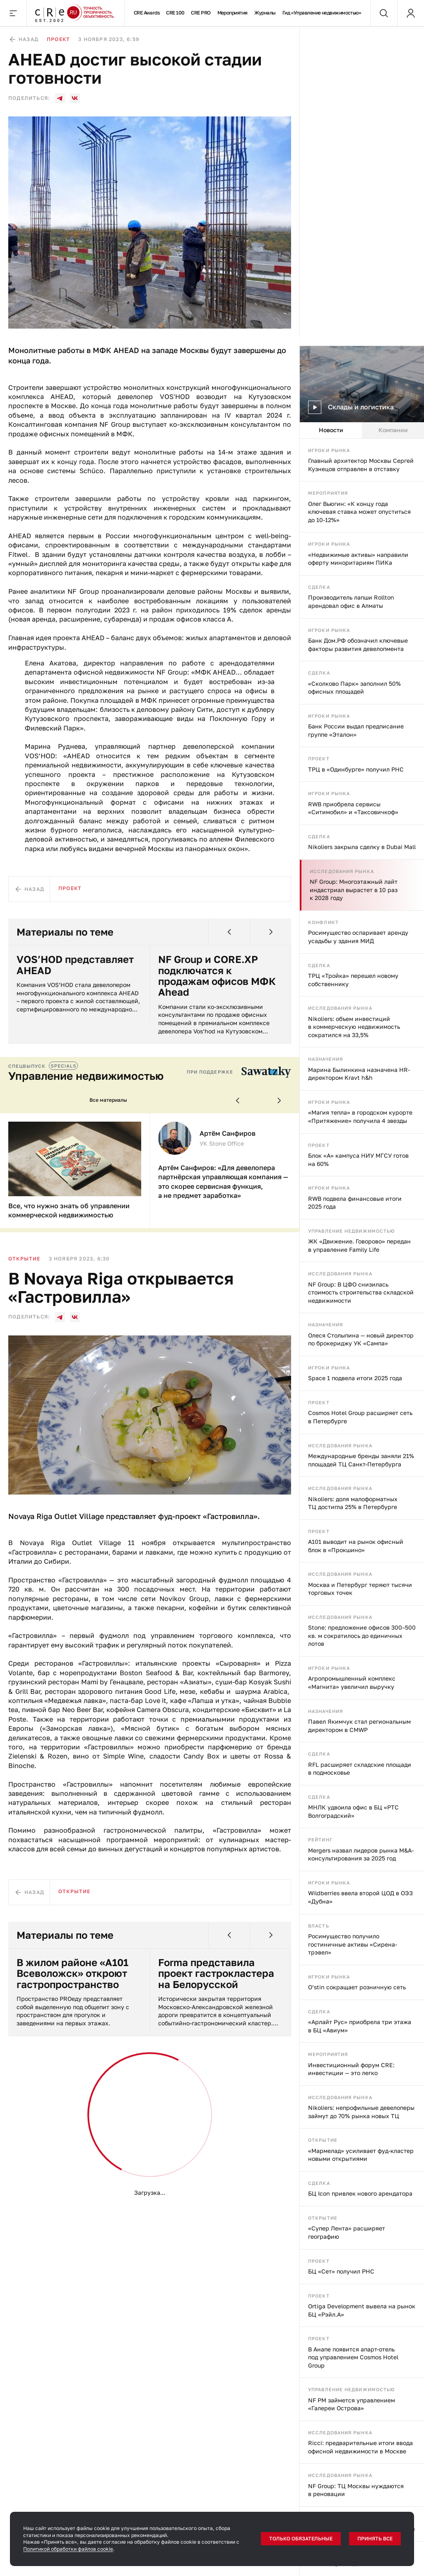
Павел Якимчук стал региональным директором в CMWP (359, 1725)
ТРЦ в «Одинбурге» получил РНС (356, 769)
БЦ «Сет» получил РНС (341, 2271)
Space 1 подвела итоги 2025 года (355, 1377)
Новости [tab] (331, 429)
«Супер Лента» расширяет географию (346, 2232)
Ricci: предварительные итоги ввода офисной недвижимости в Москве (360, 2447)
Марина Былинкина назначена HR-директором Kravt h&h (359, 1073)
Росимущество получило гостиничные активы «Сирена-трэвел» (352, 1944)
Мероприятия (232, 13)
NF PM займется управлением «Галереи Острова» (351, 2404)
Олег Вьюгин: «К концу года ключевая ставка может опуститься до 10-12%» (359, 511)
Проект (319, 758)
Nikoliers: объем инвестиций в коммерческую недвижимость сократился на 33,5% (354, 1026)
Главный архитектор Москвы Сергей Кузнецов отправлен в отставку (361, 464)
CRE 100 (175, 13)
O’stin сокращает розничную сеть (357, 1987)
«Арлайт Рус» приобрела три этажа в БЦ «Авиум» (359, 2026)
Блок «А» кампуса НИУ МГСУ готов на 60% (358, 1159)
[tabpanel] (362, 1507)
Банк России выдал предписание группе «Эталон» (356, 730)
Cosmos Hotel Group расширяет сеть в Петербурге (360, 1417)
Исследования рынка (342, 871)
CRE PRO (200, 13)
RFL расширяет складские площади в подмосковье (359, 1768)
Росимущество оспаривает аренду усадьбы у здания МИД (358, 936)
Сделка (319, 587)
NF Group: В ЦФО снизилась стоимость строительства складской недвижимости (361, 1292)
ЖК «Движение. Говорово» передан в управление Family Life (359, 1245)
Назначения (325, 1059)
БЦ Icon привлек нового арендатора (360, 2193)
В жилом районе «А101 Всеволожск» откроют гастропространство (72, 1973)
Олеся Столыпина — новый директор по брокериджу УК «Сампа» (361, 1339)
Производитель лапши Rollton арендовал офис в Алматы (351, 601)
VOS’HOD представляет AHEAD (75, 965)
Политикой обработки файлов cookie (68, 2549)
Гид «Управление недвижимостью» (321, 13)
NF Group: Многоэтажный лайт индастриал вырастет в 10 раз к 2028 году (354, 889)
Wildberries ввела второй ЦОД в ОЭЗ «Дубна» (360, 1897)
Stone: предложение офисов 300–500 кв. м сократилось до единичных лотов (362, 1635)
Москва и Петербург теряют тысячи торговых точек (360, 1588)
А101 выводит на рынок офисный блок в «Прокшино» (355, 1545)
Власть (318, 1925)
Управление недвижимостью (351, 1231)
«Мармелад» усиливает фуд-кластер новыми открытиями (361, 2154)
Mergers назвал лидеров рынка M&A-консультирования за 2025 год (361, 1854)
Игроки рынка (329, 450)
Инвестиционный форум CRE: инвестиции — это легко (351, 2069)
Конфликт (323, 922)
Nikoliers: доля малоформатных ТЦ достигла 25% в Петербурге (353, 1503)
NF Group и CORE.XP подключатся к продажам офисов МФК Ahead (217, 976)
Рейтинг (320, 1839)
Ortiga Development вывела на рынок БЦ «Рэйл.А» (361, 2310)
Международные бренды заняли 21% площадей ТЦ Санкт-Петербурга (361, 1460)
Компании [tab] (393, 429)
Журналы (265, 13)
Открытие (322, 2140)
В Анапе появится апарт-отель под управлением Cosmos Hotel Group (353, 2357)
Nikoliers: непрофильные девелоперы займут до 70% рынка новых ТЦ (361, 2111)
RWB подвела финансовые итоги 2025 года (355, 1202)
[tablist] (362, 430)
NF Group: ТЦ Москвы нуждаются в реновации (356, 2490)
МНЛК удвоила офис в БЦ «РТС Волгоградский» (353, 1811)
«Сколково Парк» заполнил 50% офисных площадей (354, 687)
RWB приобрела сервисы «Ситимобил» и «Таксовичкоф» (353, 808)
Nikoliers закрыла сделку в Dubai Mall (362, 846)
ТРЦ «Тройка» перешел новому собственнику (353, 979)
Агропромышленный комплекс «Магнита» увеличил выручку (351, 1682)
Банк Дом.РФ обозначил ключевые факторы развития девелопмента (358, 644)
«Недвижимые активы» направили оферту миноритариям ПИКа (358, 558)
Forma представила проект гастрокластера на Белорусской (216, 1973)
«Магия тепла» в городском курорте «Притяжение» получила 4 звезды (360, 1116)
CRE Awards (147, 13)
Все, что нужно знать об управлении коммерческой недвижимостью (69, 1210)
